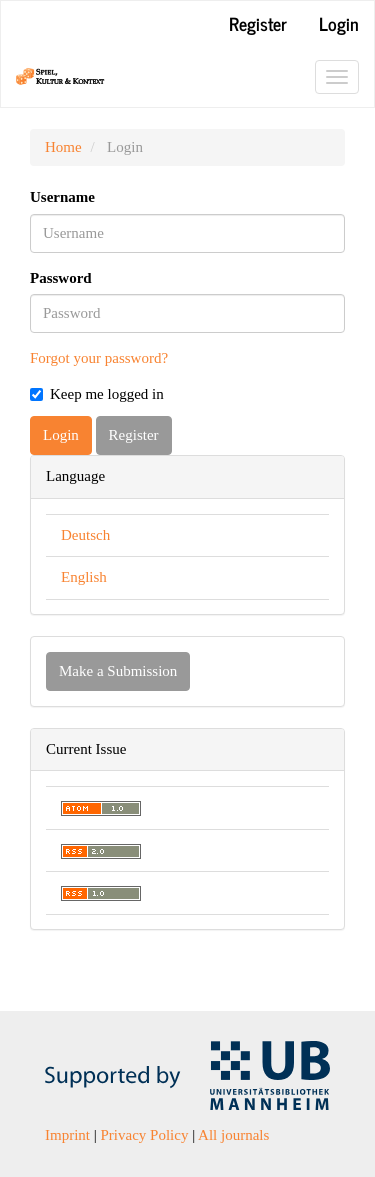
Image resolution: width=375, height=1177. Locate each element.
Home (63, 147)
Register (258, 23)
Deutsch (85, 535)
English (84, 577)
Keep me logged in (97, 394)
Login (339, 23)
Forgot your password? (99, 358)
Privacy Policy (145, 1135)
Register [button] (134, 435)
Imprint (67, 1135)
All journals (233, 1135)
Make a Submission (118, 671)
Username (62, 197)
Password (61, 278)
